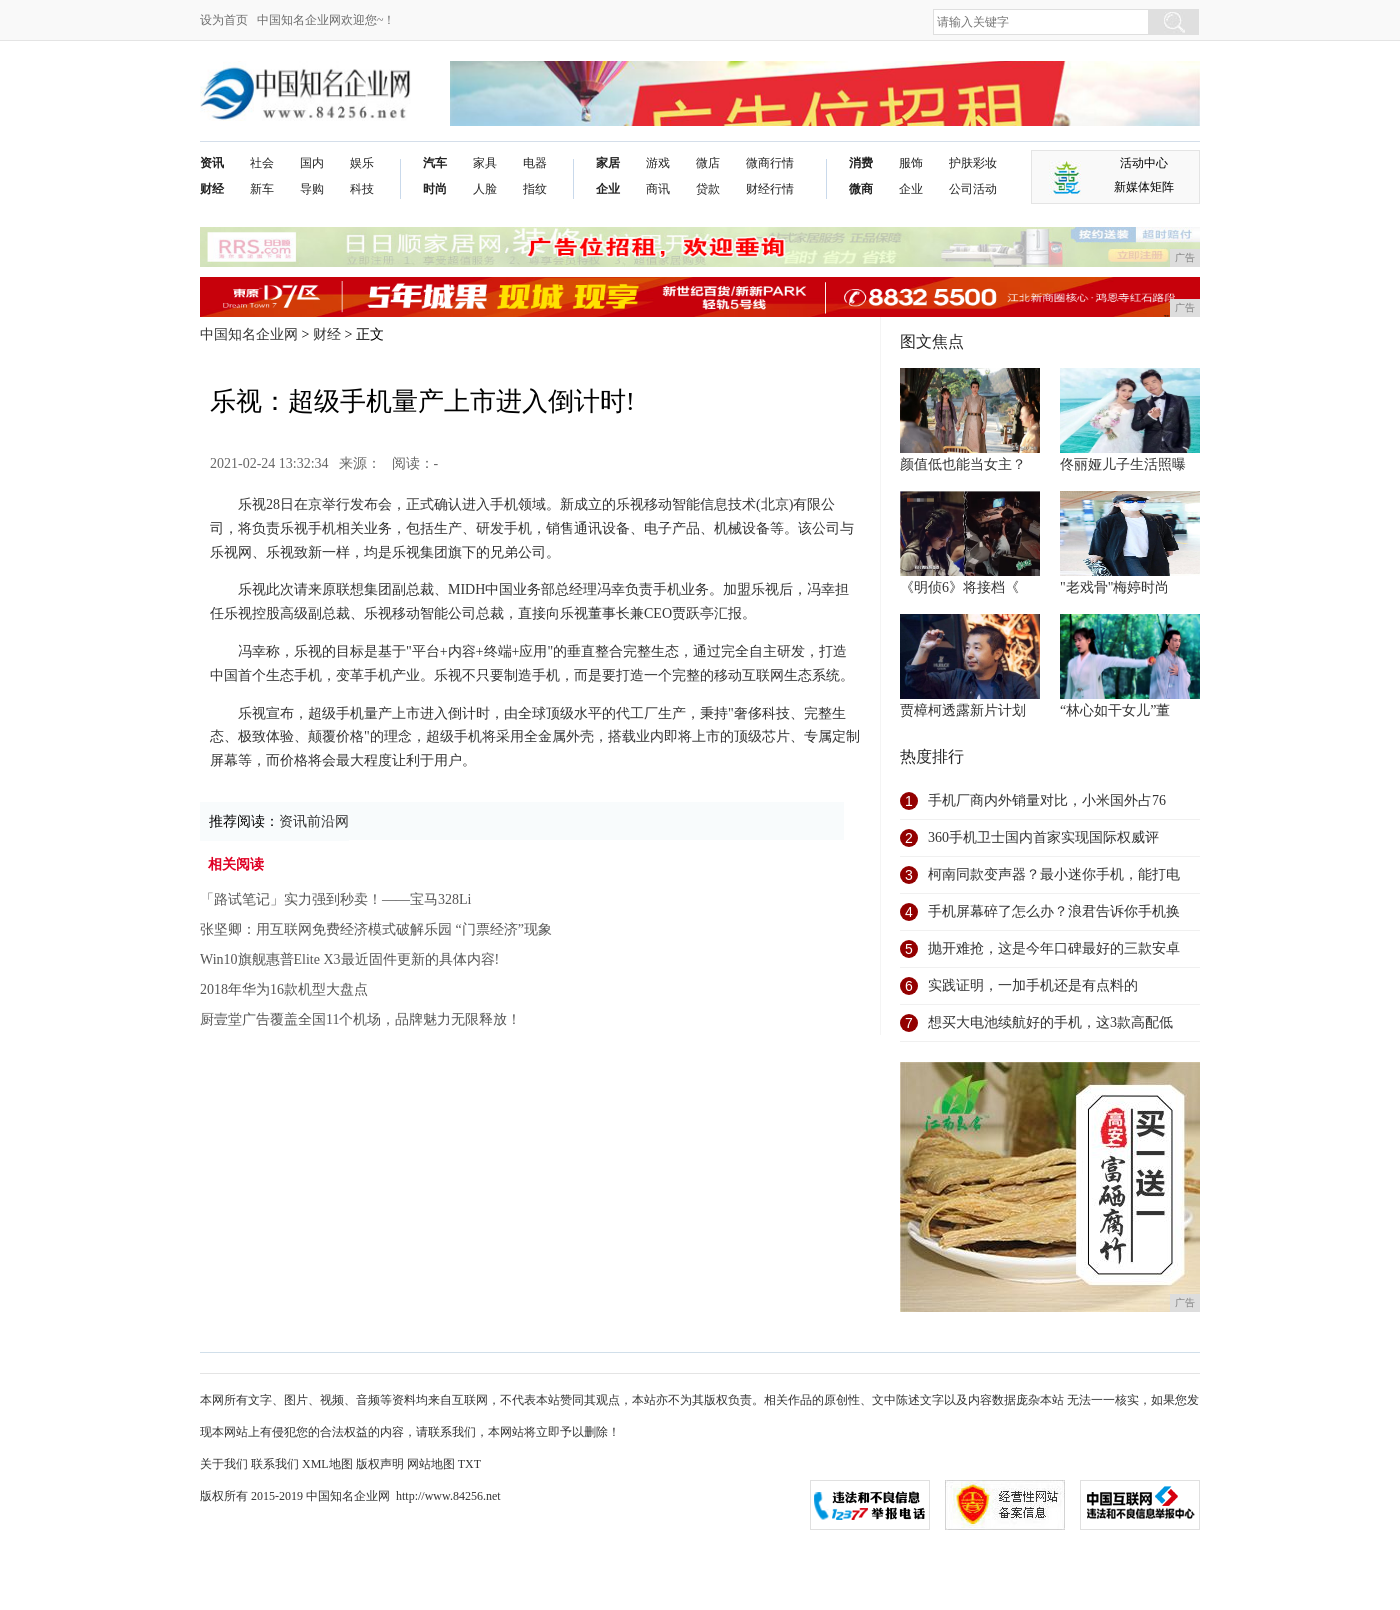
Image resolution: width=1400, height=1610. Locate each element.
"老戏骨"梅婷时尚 (1114, 587)
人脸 (485, 189)
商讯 (658, 189)
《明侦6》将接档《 (959, 587)
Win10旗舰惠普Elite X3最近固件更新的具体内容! (349, 959)
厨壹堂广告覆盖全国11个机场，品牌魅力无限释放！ (360, 1019)
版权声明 (380, 1464)
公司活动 (973, 189)
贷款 (708, 189)
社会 (262, 163)
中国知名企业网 (249, 334)
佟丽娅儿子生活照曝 (1123, 464)
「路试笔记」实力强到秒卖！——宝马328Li (335, 899)
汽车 (435, 163)
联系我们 (275, 1464)
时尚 (435, 189)
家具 (485, 163)
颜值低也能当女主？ (963, 464)
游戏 (658, 163)
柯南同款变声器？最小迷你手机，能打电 (1054, 874)
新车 (262, 189)
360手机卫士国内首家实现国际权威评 (1043, 837)
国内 (312, 163)
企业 (608, 189)
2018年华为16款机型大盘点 (284, 989)
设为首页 (224, 20)
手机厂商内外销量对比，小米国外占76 (1047, 800)
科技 (362, 189)
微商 (861, 189)
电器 (535, 163)
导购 (312, 189)
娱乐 (362, 163)
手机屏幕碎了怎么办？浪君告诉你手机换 (1054, 911)
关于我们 (224, 1464)
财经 (212, 189)
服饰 (911, 163)
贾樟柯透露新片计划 (963, 710)
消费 (861, 163)
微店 (708, 163)
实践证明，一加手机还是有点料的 (1033, 985)
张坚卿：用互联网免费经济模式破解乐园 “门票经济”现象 (376, 929)
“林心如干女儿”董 (1115, 710)
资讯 (212, 163)
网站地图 (431, 1464)
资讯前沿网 (314, 821)
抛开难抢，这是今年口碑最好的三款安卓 (1054, 948)
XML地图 (327, 1464)
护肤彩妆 (973, 163)
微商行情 (770, 163)
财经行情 (770, 189)
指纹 (535, 189)
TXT (469, 1464)
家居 (608, 163)
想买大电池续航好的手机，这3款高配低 (1050, 1022)
